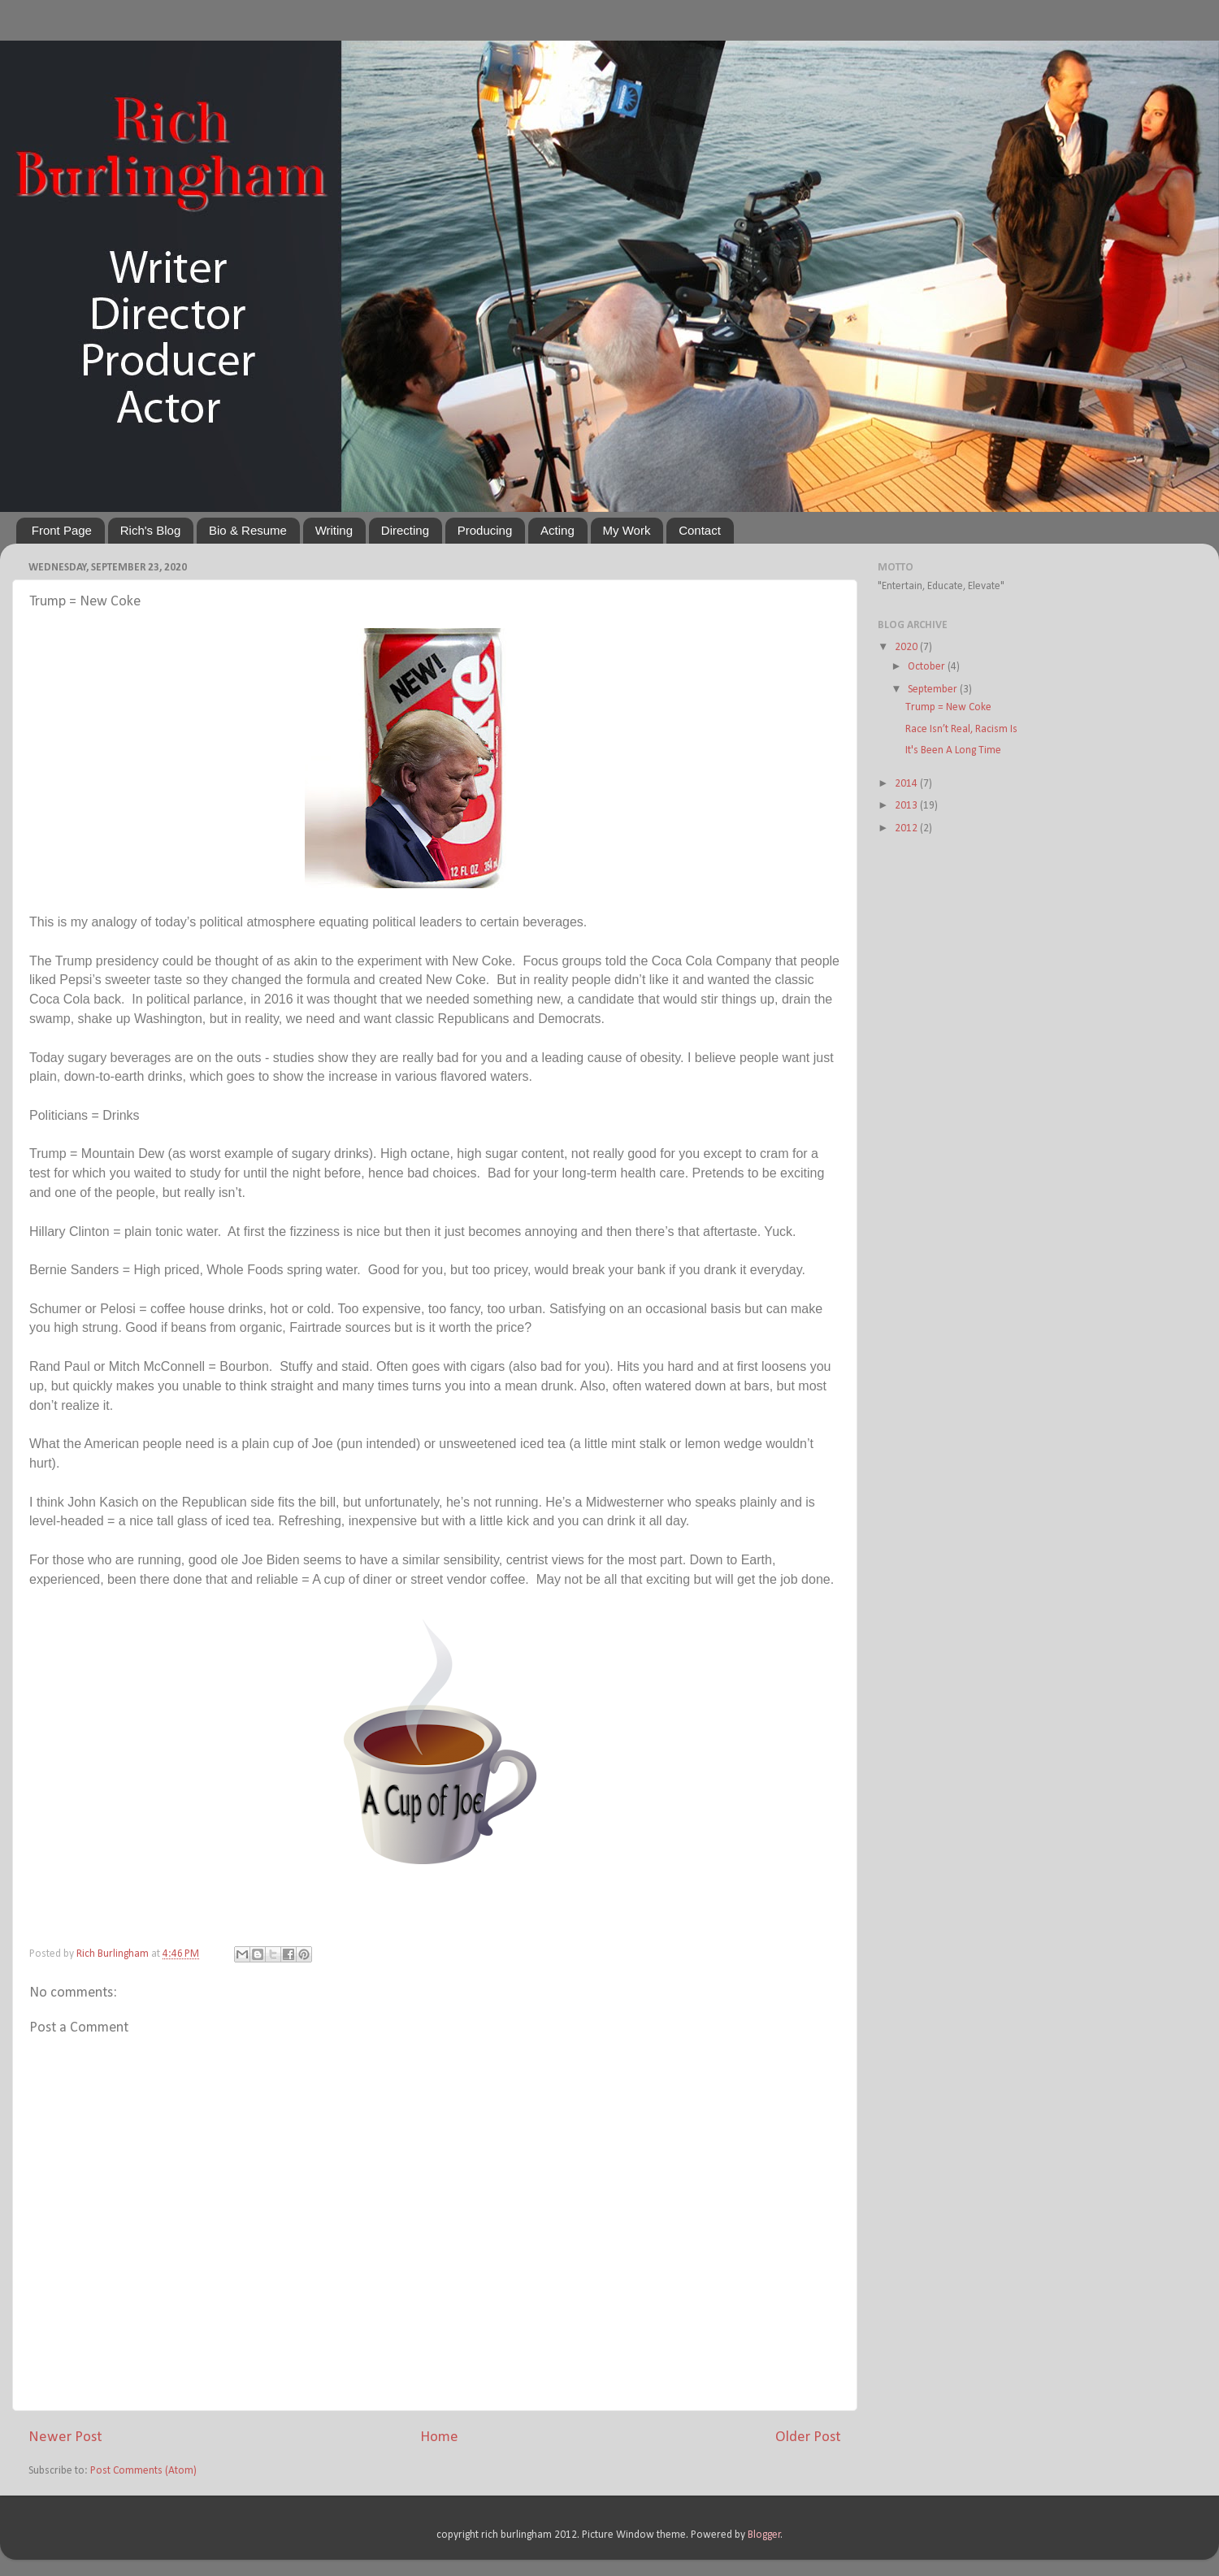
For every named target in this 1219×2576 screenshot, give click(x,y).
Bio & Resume (248, 530)
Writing (334, 530)
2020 (907, 647)
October (928, 666)
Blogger (764, 2535)
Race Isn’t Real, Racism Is (961, 729)
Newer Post (65, 2437)
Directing (405, 530)
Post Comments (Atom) (143, 2470)
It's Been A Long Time (953, 750)
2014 (907, 783)
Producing (485, 530)
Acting (557, 530)
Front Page (62, 530)
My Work (627, 530)
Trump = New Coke (948, 707)
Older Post (808, 2437)
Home (439, 2437)
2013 (907, 805)
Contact (700, 530)
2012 (907, 828)
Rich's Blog (150, 530)
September (934, 689)
